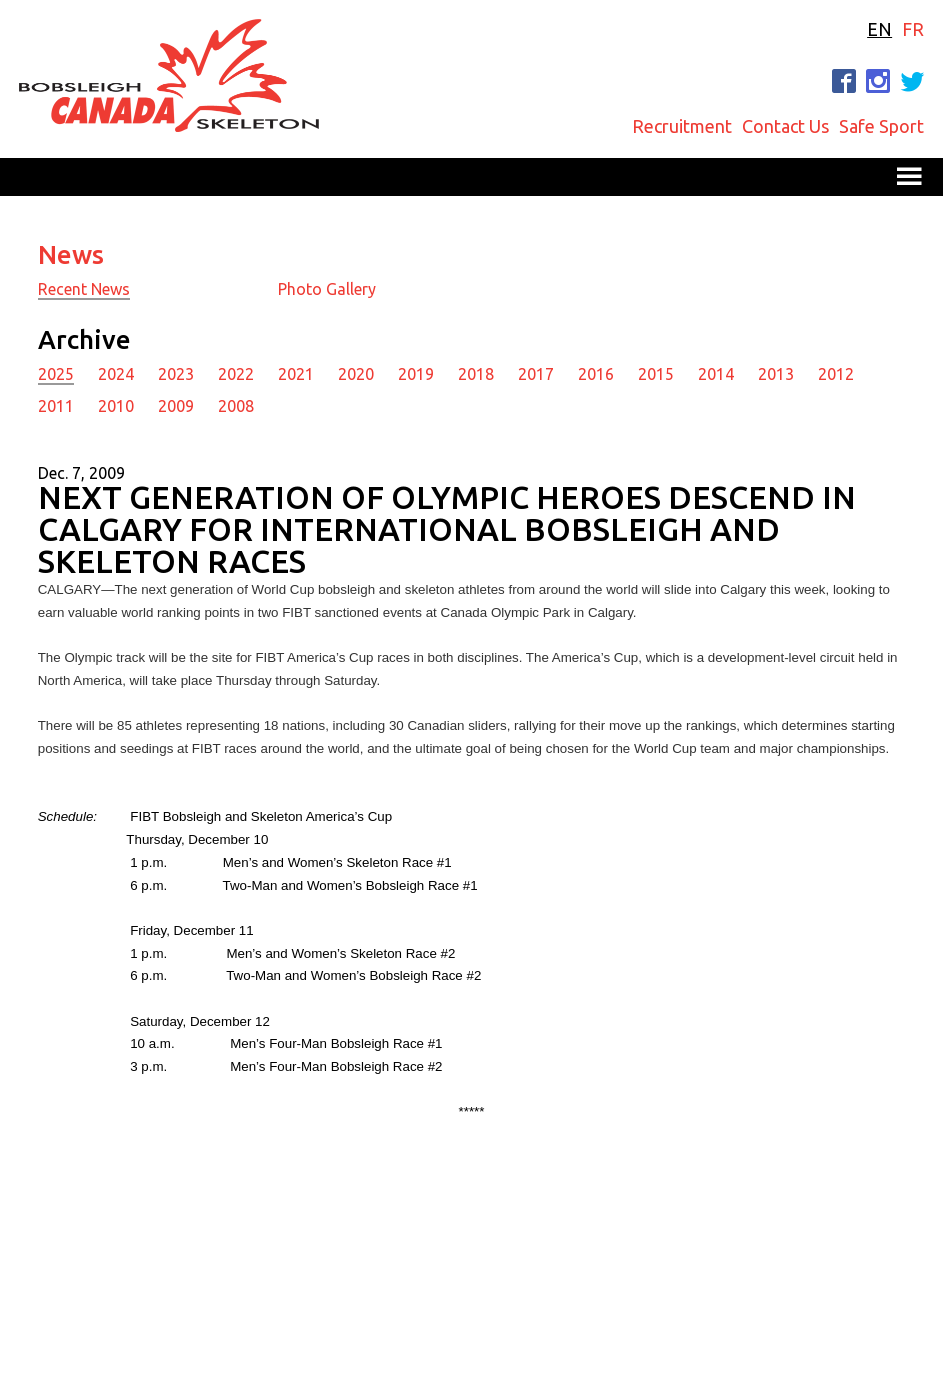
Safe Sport (881, 126)
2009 (176, 406)
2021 (296, 374)
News (71, 254)
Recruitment (682, 126)
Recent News (84, 289)
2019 (416, 374)
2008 (236, 406)
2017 (536, 374)
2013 (776, 374)
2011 (56, 406)
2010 (116, 406)
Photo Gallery (327, 289)
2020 (356, 374)
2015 (656, 374)
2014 (716, 374)
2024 (116, 374)
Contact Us (785, 126)
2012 (836, 374)
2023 (176, 374)
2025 (56, 374)
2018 (476, 374)
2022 (236, 374)
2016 (596, 374)
